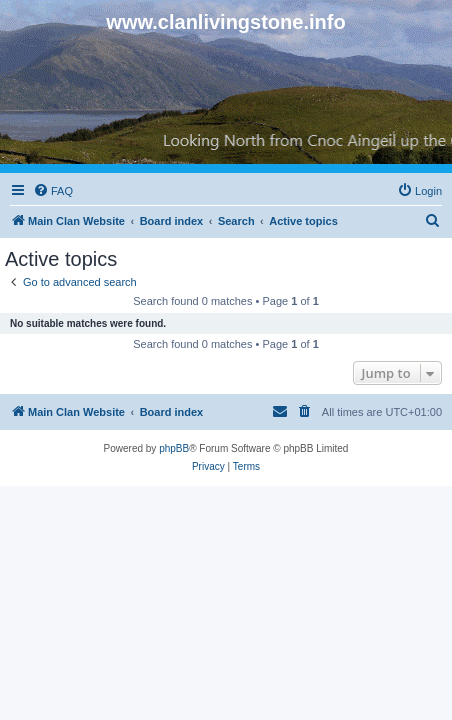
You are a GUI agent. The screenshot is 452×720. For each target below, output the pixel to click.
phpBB (174, 448)
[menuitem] (53, 191)
